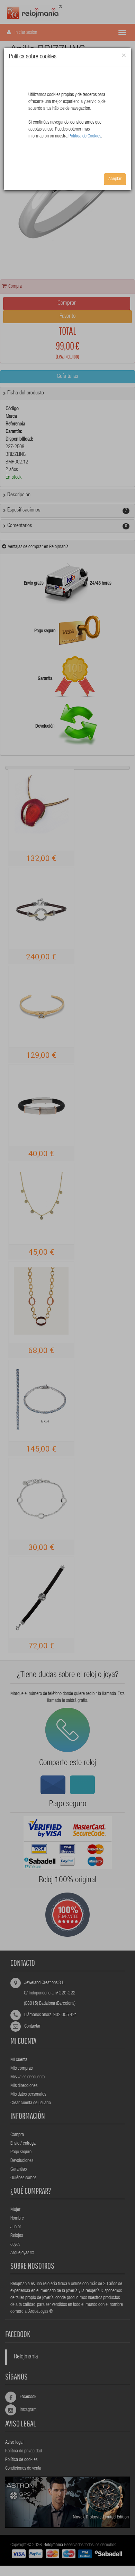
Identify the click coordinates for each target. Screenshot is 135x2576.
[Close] (124, 55)
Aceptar (115, 179)
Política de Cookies (85, 136)
